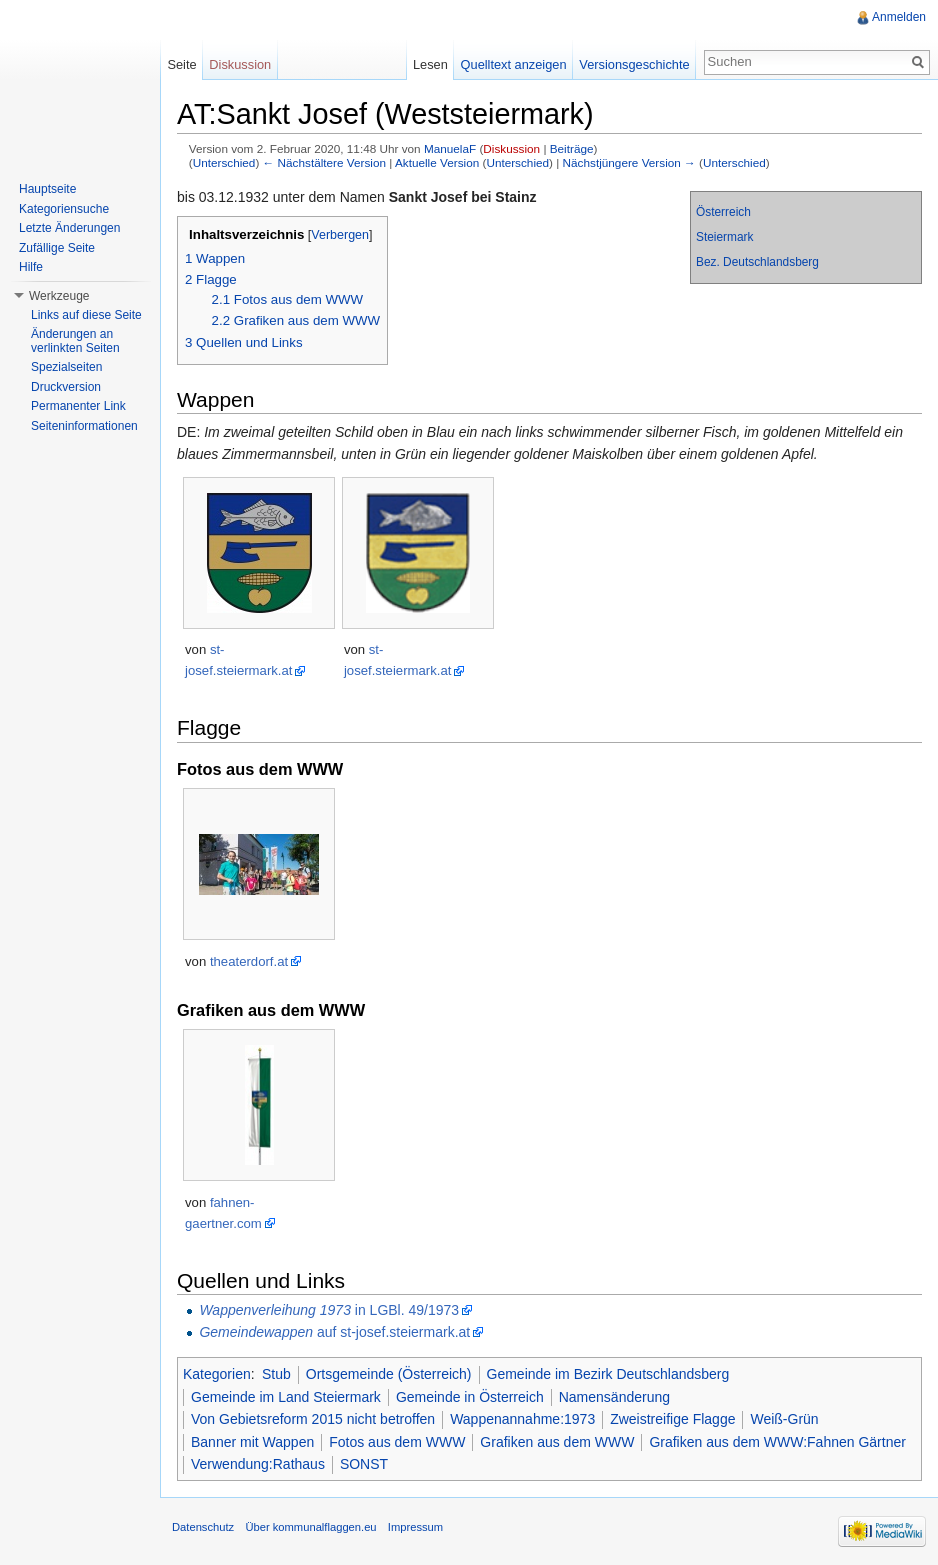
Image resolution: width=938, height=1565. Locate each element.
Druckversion (66, 387)
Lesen (430, 64)
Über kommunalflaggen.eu (310, 1527)
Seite (181, 64)
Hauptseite (47, 189)
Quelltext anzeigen (514, 64)
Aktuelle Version (437, 162)
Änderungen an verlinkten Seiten (75, 341)
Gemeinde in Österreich (470, 1397)
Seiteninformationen (84, 426)
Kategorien (217, 1374)
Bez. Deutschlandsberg (757, 262)
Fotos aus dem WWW (397, 1442)
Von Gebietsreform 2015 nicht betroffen (313, 1419)
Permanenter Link (78, 406)
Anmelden (899, 17)
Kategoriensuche (64, 209)
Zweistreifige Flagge (672, 1419)
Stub (276, 1374)
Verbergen (340, 235)
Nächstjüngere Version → (629, 162)
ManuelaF (450, 148)
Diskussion (511, 148)
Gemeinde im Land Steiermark (286, 1397)
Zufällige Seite (57, 248)
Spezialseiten (66, 367)
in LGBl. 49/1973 (329, 1310)
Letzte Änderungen (69, 228)
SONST (364, 1464)
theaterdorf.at (249, 961)
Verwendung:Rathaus (258, 1464)
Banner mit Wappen (252, 1442)
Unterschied (224, 162)
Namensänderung (614, 1397)
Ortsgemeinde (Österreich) (389, 1374)
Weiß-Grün (784, 1419)
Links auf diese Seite (86, 315)
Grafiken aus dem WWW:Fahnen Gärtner (777, 1442)
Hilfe (31, 267)
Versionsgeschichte (634, 64)
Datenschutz (203, 1527)
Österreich (723, 212)
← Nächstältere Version (324, 162)
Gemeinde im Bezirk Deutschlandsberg (608, 1374)
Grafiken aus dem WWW (557, 1442)
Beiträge (572, 148)
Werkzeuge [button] (59, 296)
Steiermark (725, 237)
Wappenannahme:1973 (522, 1419)
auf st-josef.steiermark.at (334, 1332)
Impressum (415, 1527)
